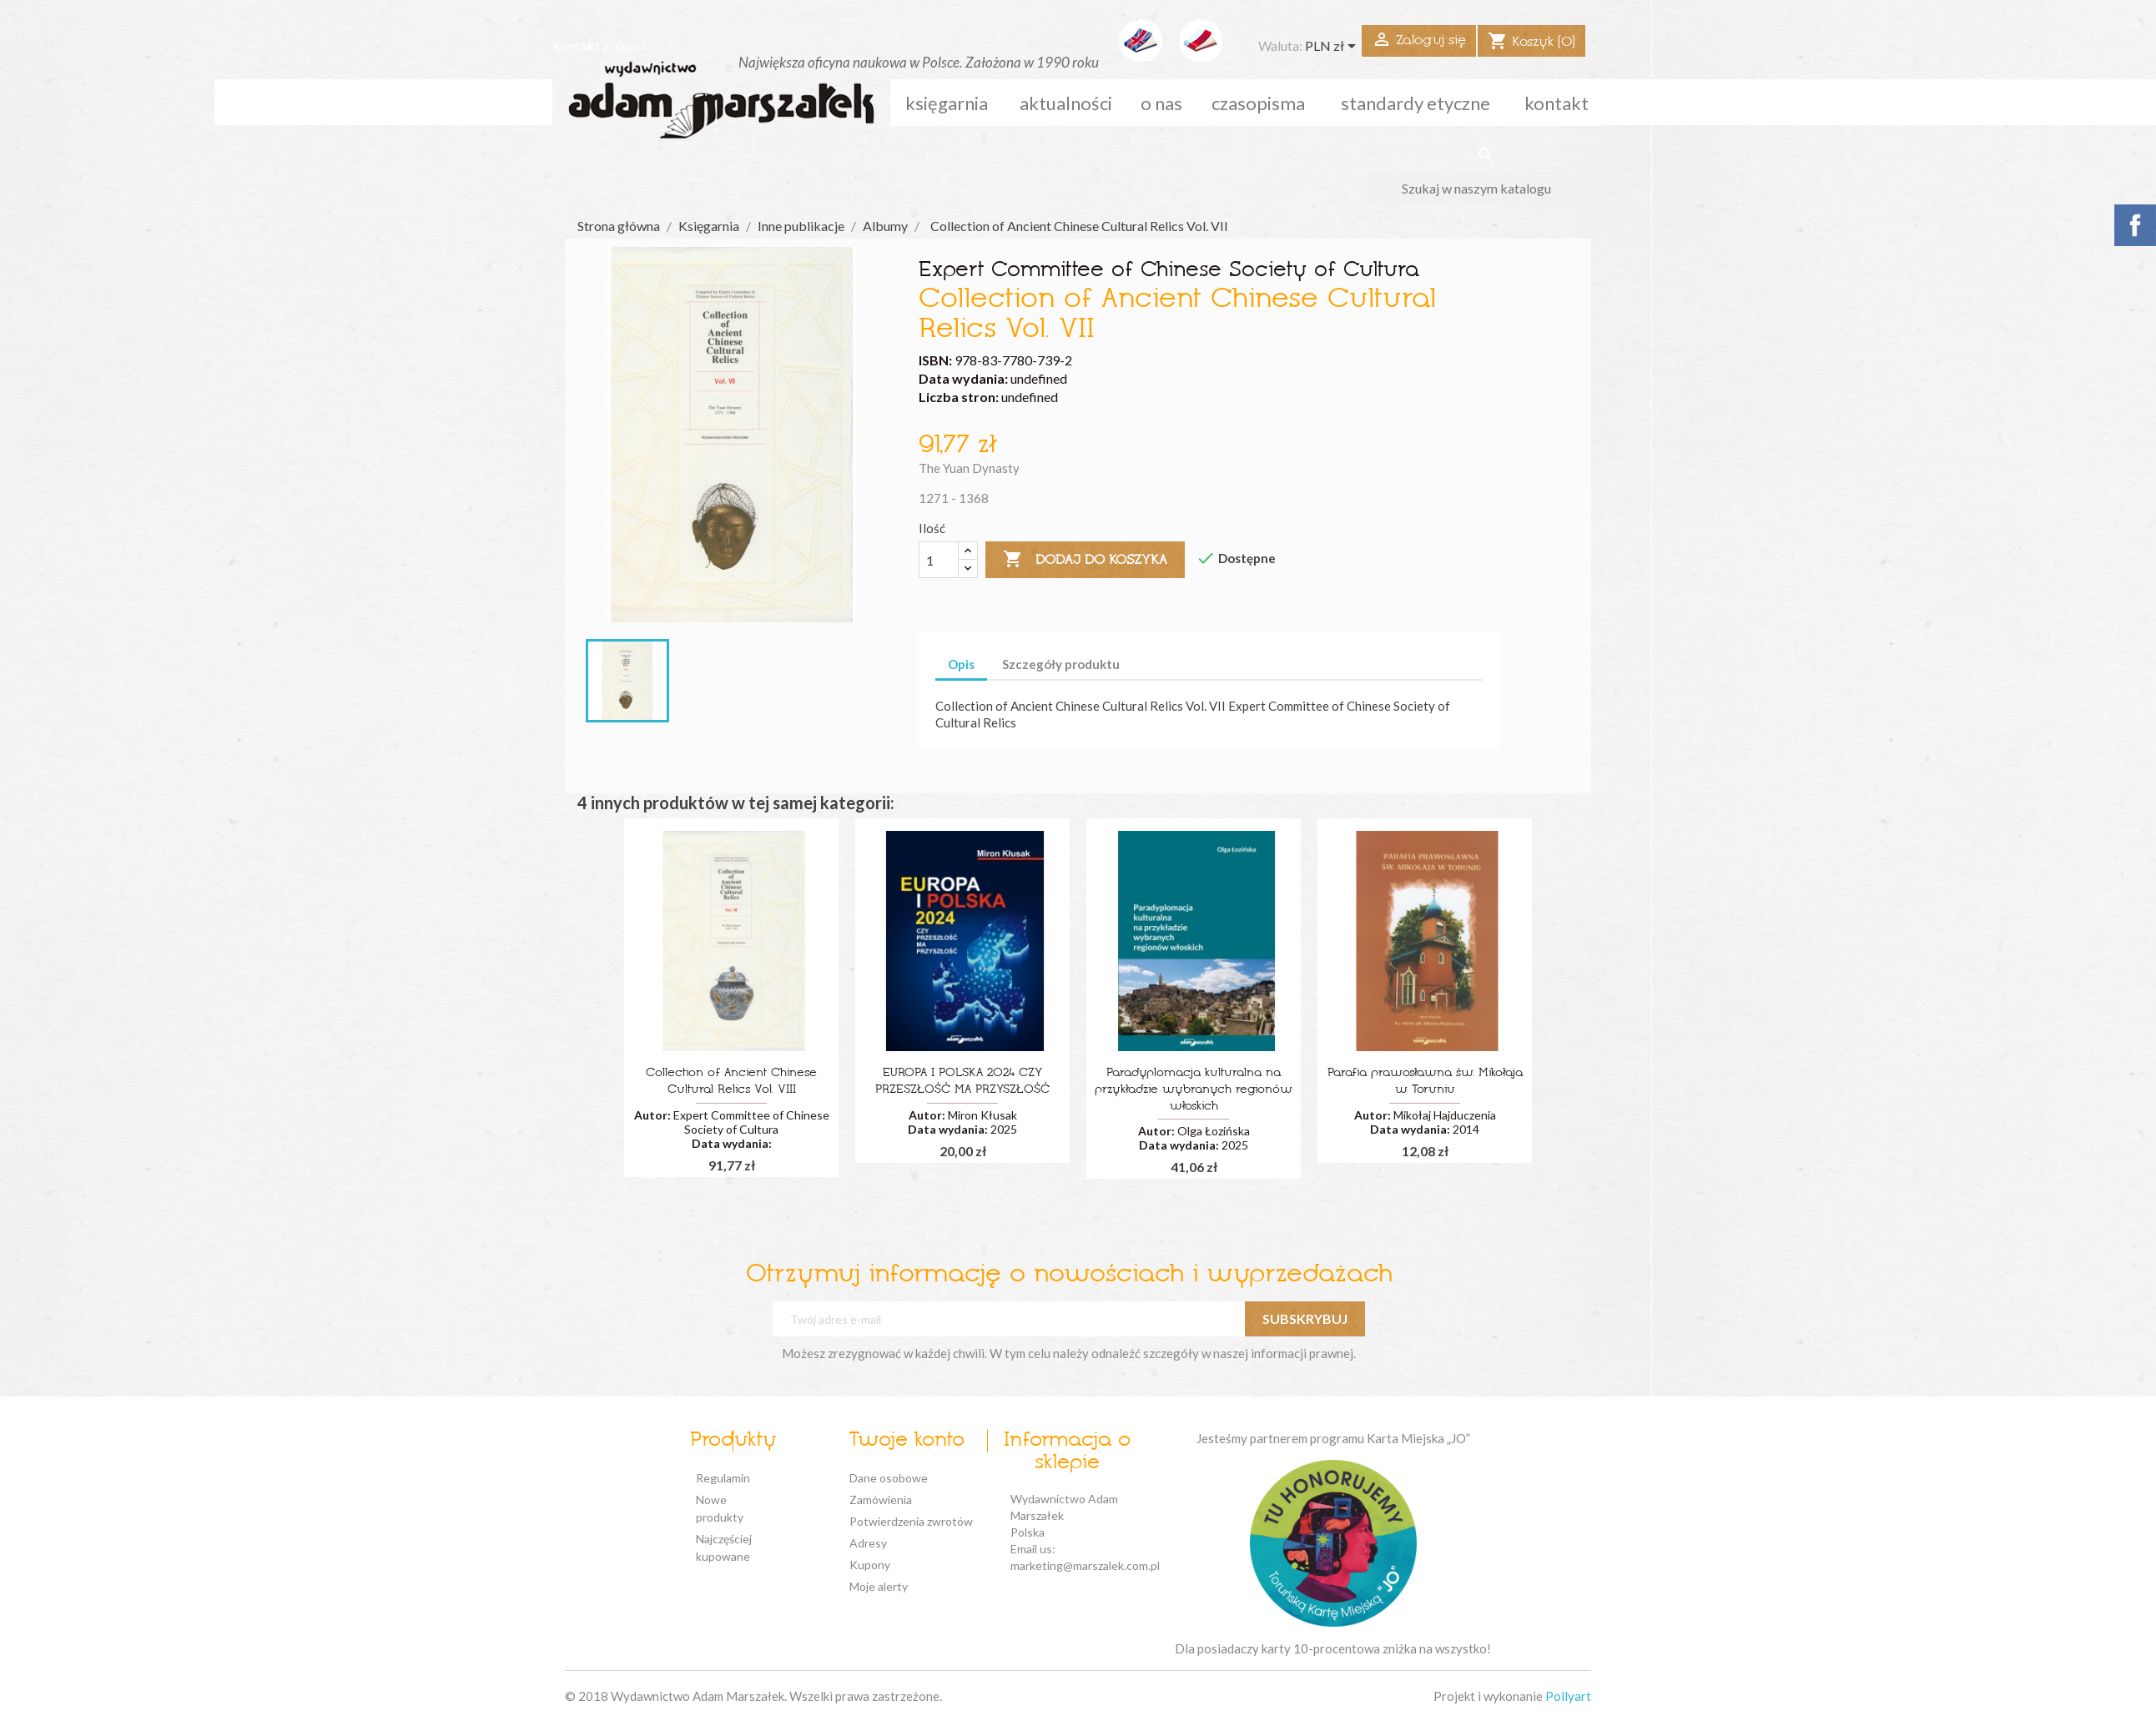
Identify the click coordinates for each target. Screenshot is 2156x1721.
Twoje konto (907, 1441)
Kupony (869, 1564)
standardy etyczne (1415, 103)
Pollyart (1568, 1695)
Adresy (868, 1543)
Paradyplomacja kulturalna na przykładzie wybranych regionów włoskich (1193, 1090)
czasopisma (1258, 103)
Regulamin (723, 1478)
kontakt (1556, 103)
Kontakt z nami (595, 45)
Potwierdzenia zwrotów (911, 1521)
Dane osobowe (888, 1478)
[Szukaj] (1485, 188)
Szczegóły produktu (1061, 664)
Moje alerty (878, 1586)
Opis (961, 664)
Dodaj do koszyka (1085, 560)
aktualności (1066, 103)
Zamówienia (880, 1499)
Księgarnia (946, 103)
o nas (1161, 103)
